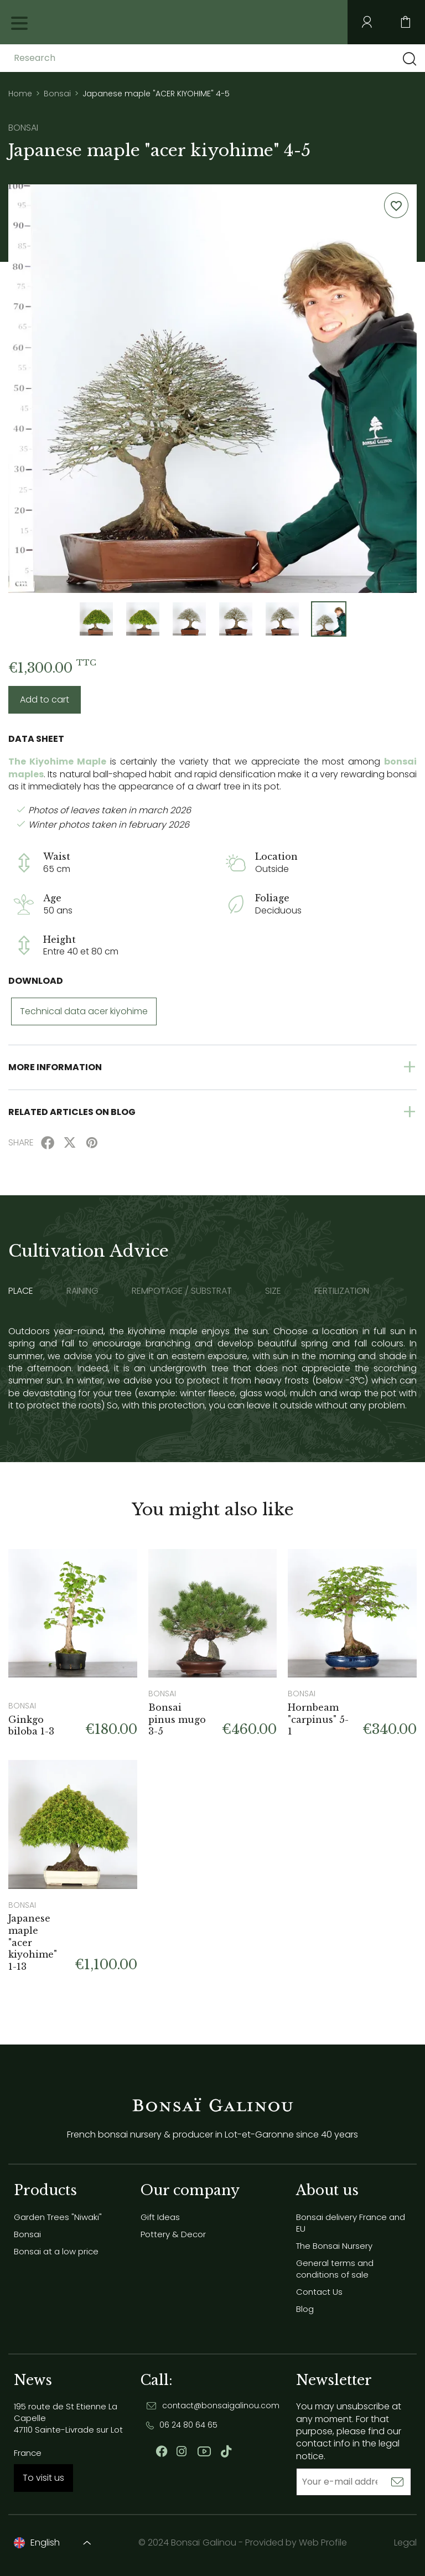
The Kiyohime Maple (57, 761)
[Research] (101, 58)
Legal (405, 2543)
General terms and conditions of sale (335, 2268)
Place (20, 1291)
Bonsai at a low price (56, 2251)
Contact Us (319, 2292)
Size (273, 1291)
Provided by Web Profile (296, 2542)
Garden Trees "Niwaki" (58, 2217)
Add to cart (44, 699)
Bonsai (27, 2234)
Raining (82, 1291)
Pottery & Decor (173, 2234)
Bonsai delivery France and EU (350, 2222)
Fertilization (341, 1291)
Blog (305, 2309)
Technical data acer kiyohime (84, 1011)
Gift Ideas (160, 2217)
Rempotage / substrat (182, 1291)
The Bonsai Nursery (334, 2246)
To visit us (43, 2477)
